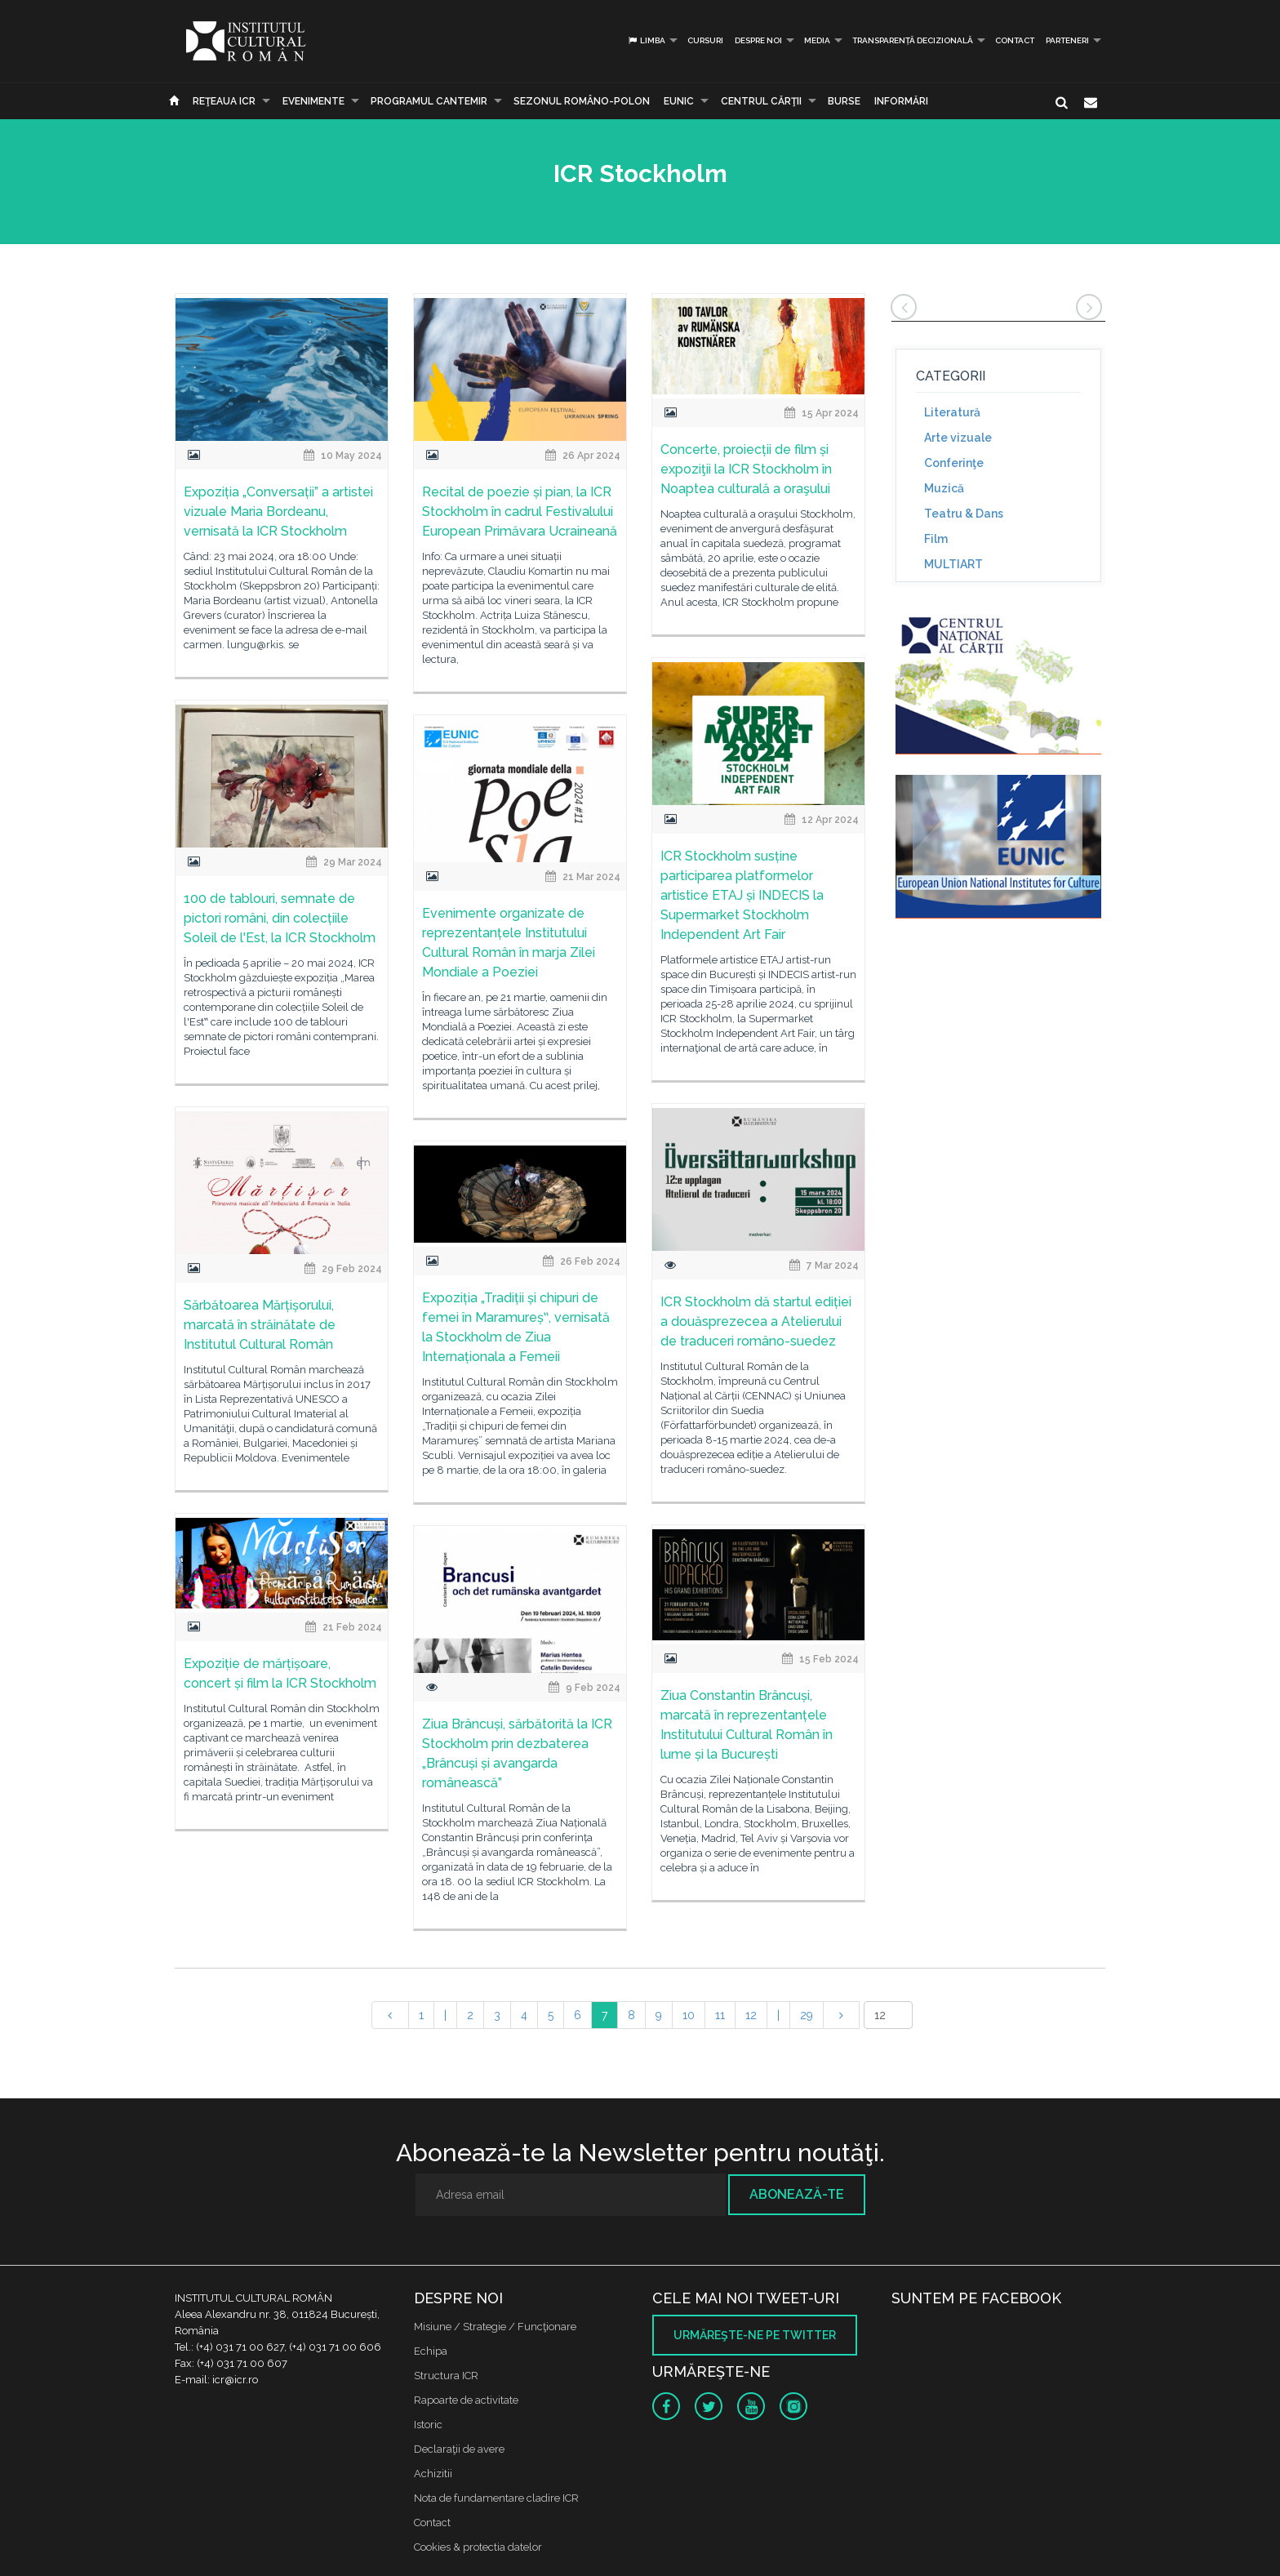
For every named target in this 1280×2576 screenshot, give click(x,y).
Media (817, 40)
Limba (646, 40)
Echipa (430, 2351)
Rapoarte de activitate (466, 2400)
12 (751, 2015)
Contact (1014, 40)
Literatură (952, 412)
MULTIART (953, 564)
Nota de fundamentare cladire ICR (496, 2498)
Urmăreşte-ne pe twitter (754, 2335)
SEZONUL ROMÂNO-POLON (581, 101)
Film (936, 538)
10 (688, 2015)
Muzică (944, 488)
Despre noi (758, 40)
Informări (901, 101)
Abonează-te (796, 2194)
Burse (844, 101)
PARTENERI (1067, 40)
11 (720, 2015)
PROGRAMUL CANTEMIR (429, 101)
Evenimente (313, 101)
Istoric (428, 2424)
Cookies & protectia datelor (478, 2547)
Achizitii (433, 2473)
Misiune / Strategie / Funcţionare (495, 2326)
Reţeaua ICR (224, 101)
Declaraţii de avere (459, 2449)
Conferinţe (954, 462)
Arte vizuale (958, 437)
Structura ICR (446, 2375)
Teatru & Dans (963, 513)
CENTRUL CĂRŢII (761, 101)
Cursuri (705, 40)
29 (806, 2015)
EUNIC (679, 101)
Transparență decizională (912, 40)
